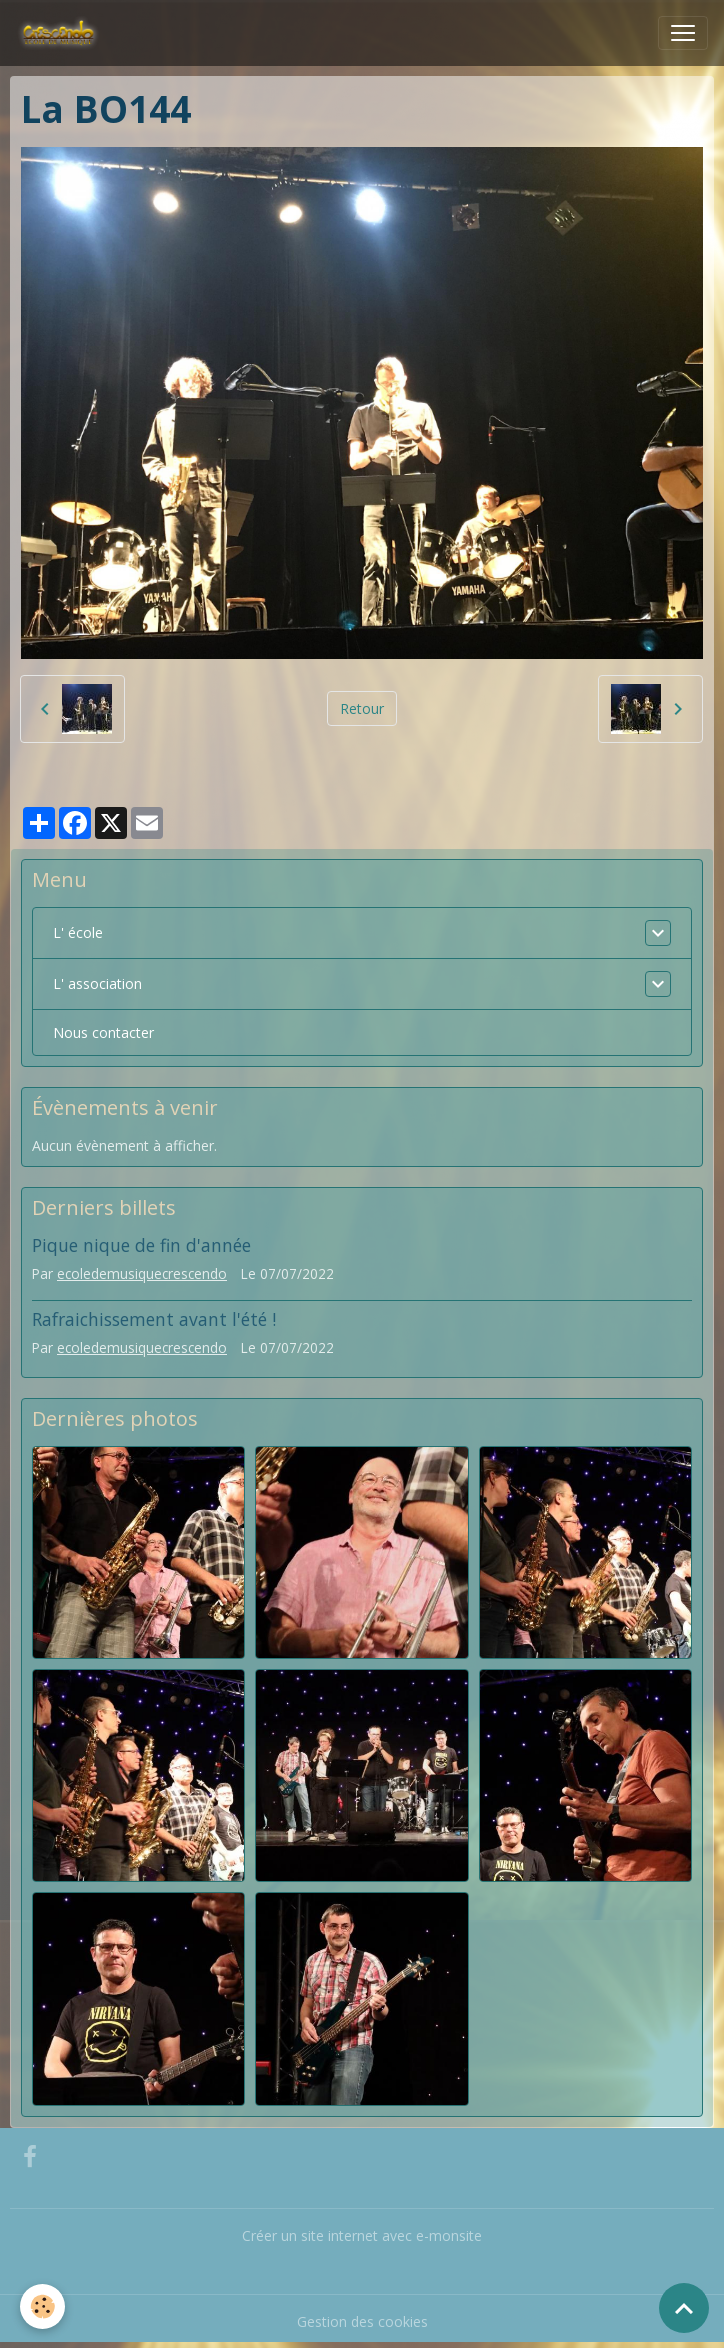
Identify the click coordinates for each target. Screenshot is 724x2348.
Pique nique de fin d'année (141, 1245)
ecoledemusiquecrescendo (142, 1273)
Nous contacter (103, 1032)
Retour (362, 708)
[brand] (62, 33)
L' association (97, 983)
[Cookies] (42, 2306)
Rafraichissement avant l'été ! (154, 1319)
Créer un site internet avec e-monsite (362, 2235)
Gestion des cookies (362, 2321)
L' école (78, 932)
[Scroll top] (684, 2308)
